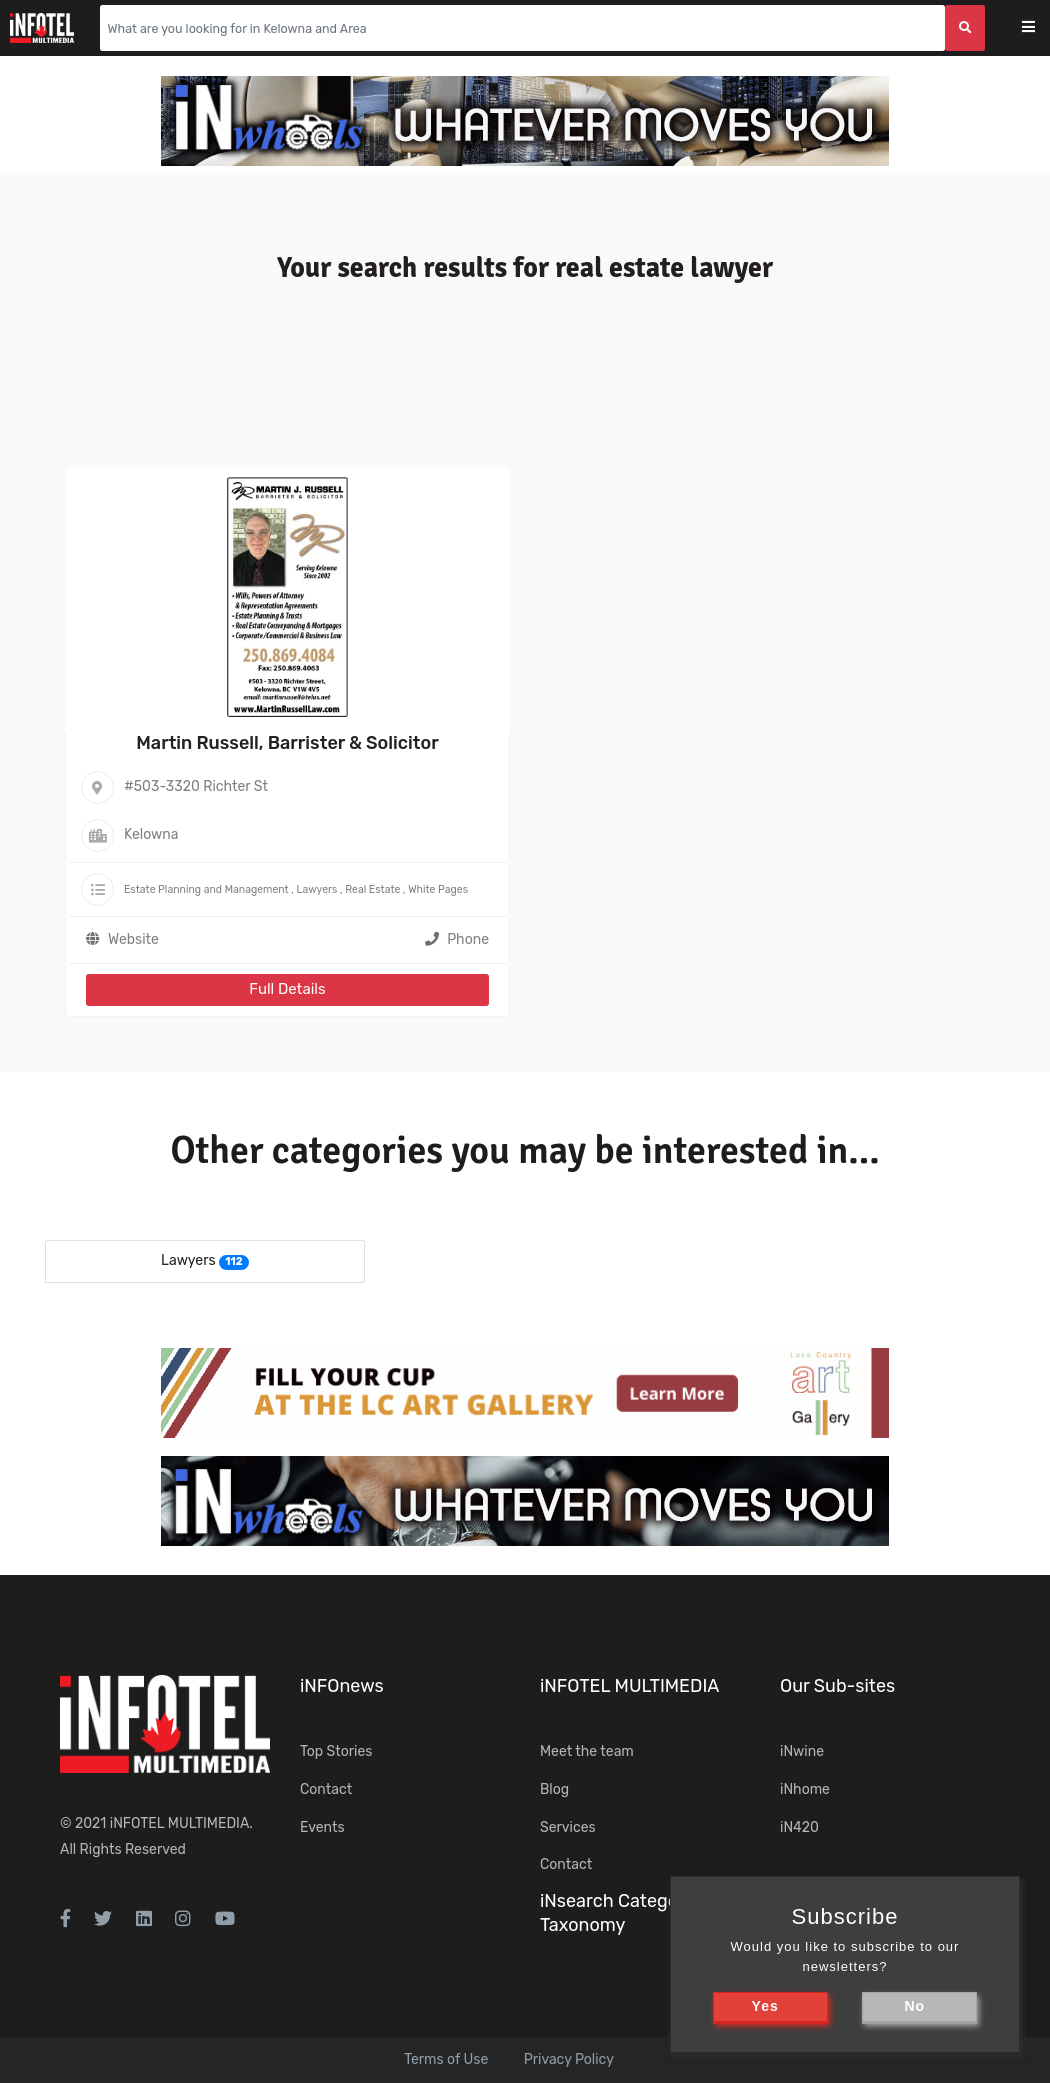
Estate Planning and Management (206, 889)
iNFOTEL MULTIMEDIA (180, 1823)
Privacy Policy (569, 2059)
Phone (457, 939)
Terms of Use (446, 2059)
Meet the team (587, 1751)
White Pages (438, 889)
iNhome (805, 1789)
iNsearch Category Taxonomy (617, 1912)
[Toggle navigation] (1041, 28)
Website (133, 939)
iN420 (799, 1827)
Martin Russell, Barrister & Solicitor (287, 743)
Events (322, 1827)
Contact (326, 1789)
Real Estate (372, 889)
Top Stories (336, 1751)
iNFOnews (342, 1686)
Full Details (287, 989)
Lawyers (317, 889)
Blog (554, 1789)
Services (568, 1827)
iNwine (802, 1751)
